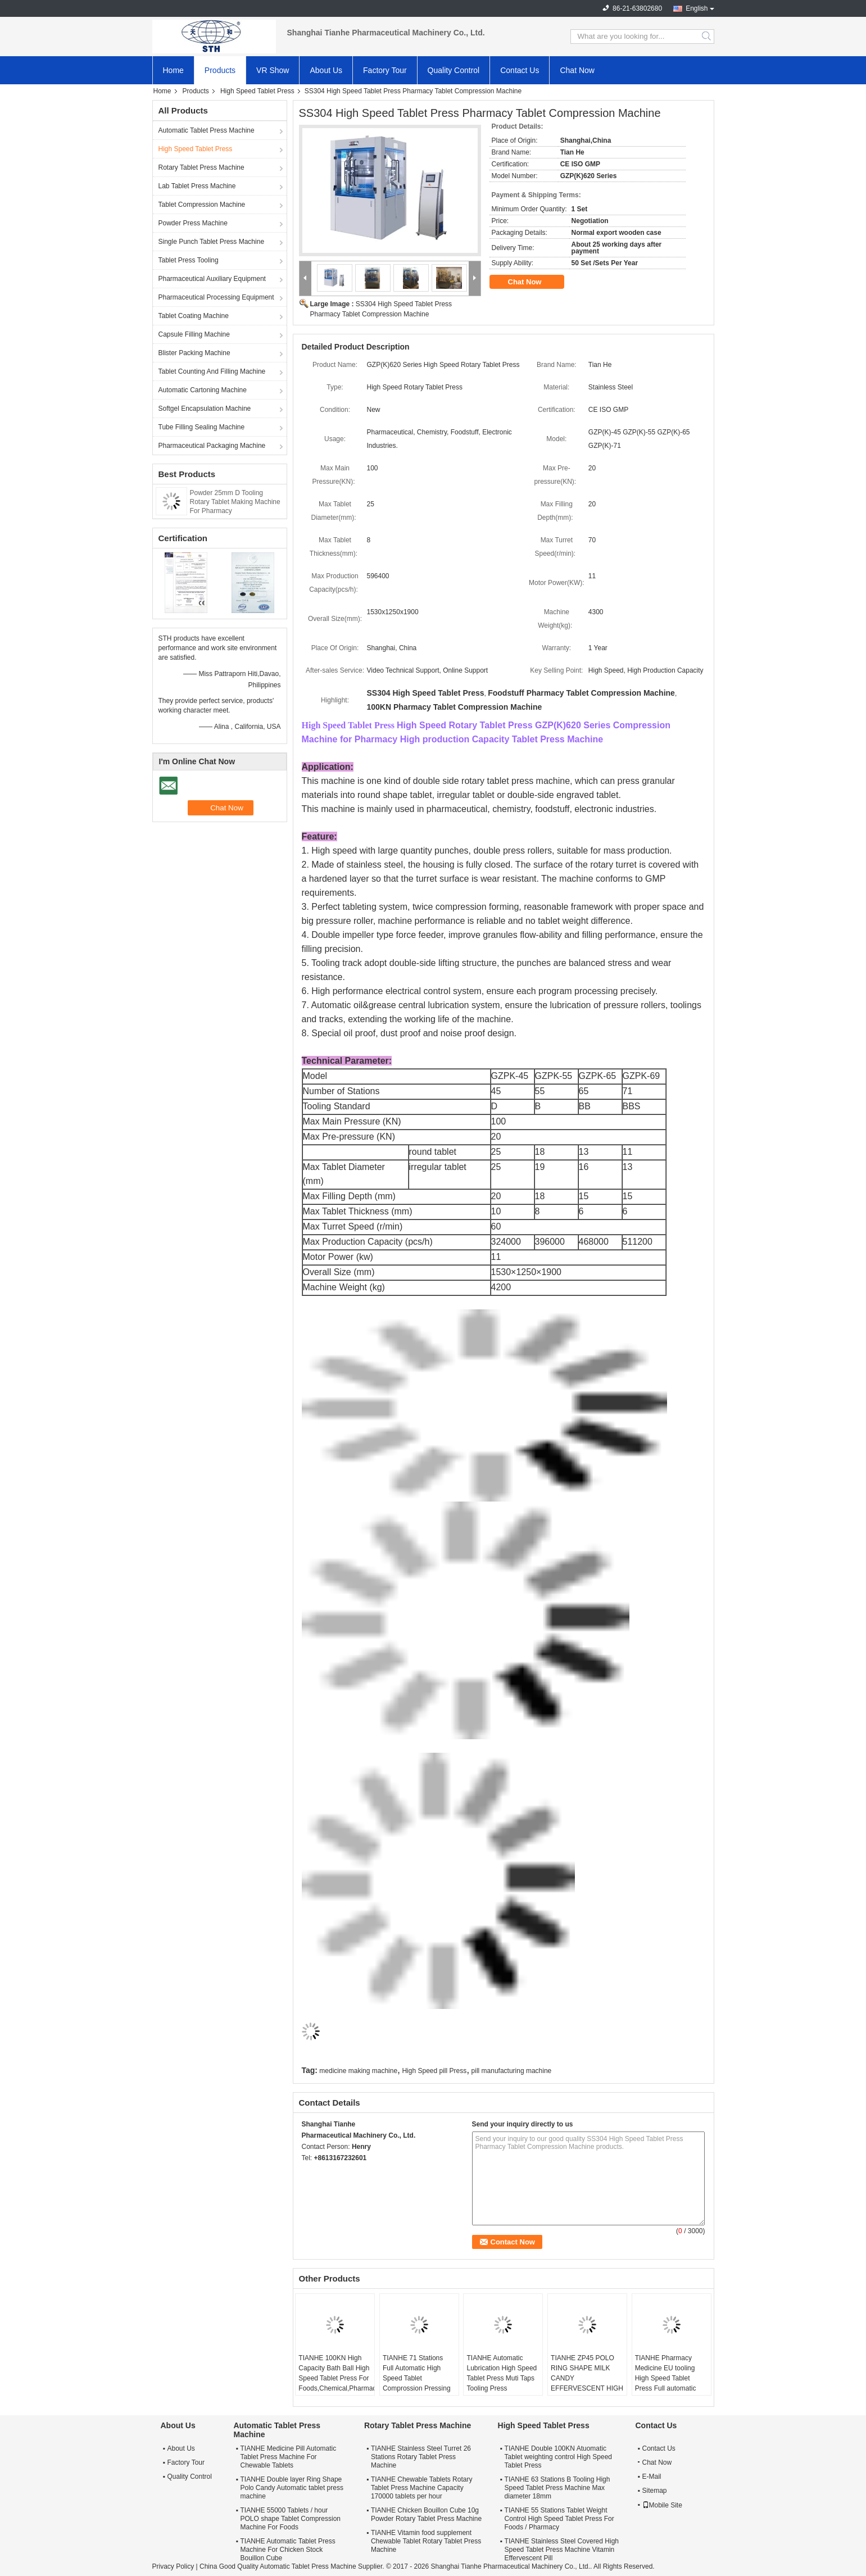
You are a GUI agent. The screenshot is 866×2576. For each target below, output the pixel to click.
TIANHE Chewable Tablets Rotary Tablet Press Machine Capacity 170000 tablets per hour (422, 2487)
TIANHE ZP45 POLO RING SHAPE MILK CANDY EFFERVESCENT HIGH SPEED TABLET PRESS (587, 2383)
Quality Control (454, 70)
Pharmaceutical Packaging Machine (212, 446)
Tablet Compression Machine (202, 204)
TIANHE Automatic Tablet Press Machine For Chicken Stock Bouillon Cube (288, 2549)
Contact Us (519, 70)
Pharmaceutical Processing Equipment (216, 297)
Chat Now (577, 70)
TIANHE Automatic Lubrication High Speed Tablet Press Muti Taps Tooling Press (501, 2373)
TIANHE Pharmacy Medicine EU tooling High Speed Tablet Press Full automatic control (665, 2378)
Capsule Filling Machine (194, 334)
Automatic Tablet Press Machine (206, 130)
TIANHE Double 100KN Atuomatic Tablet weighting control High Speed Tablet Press (558, 2457)
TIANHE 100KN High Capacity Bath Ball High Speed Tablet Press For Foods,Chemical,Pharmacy (336, 2373)
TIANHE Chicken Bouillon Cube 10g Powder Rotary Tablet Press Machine (426, 2514)
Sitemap (654, 2491)
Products (220, 70)
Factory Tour (385, 70)
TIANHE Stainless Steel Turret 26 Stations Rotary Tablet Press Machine (421, 2457)
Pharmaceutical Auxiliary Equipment (212, 279)
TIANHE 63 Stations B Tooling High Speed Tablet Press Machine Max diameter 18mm (557, 2487)
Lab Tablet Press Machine (197, 186)
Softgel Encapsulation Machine (204, 408)
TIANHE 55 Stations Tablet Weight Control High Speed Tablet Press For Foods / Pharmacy (559, 2518)
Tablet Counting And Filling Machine (212, 371)
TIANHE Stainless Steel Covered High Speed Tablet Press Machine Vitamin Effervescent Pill (562, 2549)
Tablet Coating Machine (193, 316)
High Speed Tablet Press (257, 91)
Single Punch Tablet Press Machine (211, 242)
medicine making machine (358, 2071)
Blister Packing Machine (194, 353)
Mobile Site (662, 2505)
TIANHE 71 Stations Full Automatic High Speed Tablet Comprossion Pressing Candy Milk (417, 2378)
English (697, 8)
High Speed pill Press (434, 2071)
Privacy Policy (173, 2566)
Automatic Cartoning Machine (202, 390)
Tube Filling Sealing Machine (201, 427)
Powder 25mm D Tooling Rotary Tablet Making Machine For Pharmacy (235, 502)
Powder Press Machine (193, 223)
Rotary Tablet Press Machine (201, 167)
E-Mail (651, 2476)
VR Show (272, 70)
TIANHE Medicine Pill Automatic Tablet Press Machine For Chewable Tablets (289, 2457)
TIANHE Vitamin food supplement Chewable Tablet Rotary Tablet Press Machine (426, 2541)
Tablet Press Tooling (188, 260)
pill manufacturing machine (511, 2071)
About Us (326, 70)
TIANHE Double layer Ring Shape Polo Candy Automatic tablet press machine (292, 2487)
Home (173, 70)
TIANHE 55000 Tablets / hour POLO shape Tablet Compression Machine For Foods (291, 2518)
